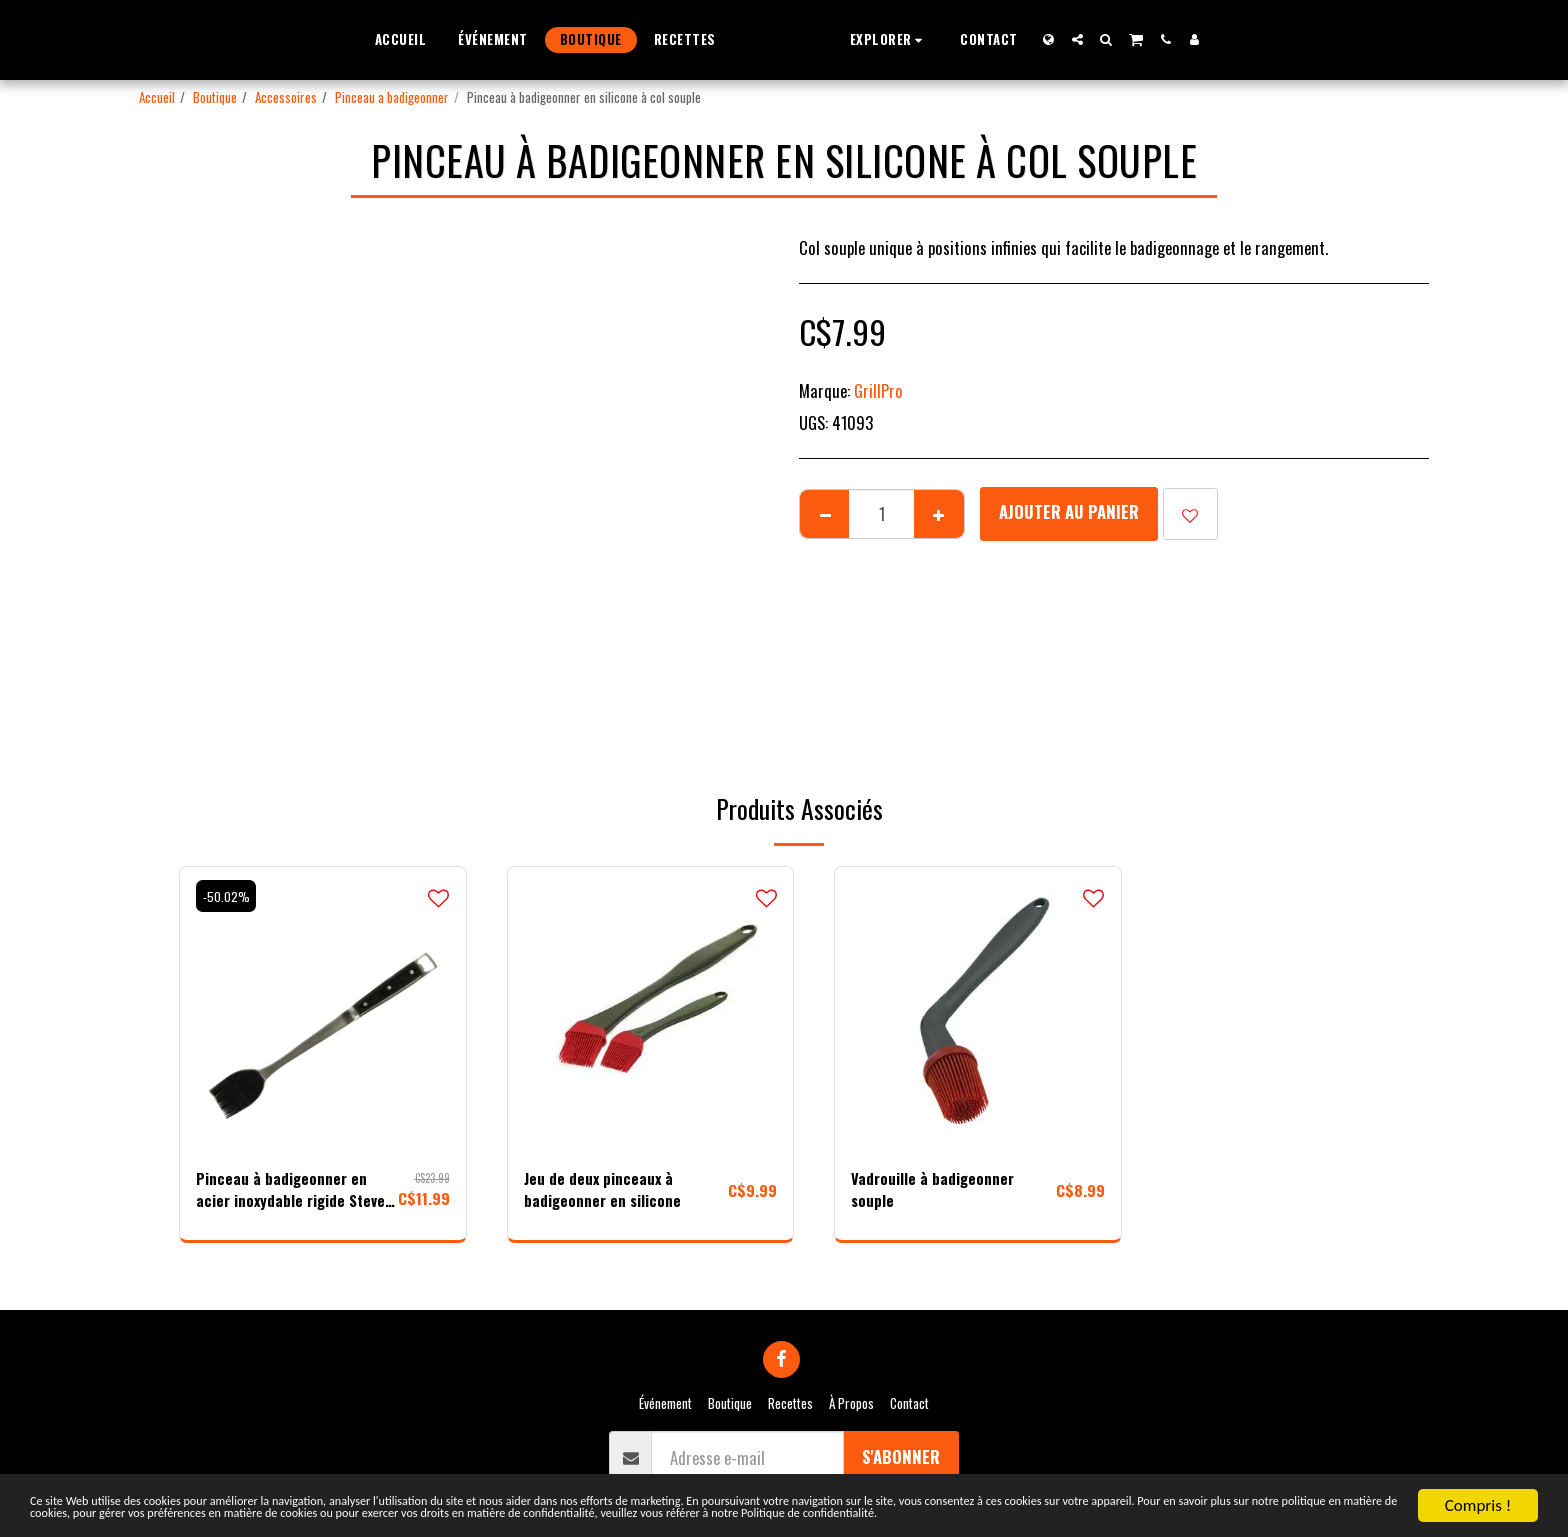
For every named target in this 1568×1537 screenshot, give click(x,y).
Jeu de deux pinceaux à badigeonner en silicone (604, 1192)
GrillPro (878, 390)
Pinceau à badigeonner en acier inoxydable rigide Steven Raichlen (283, 1193)
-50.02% (227, 896)
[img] (323, 1010)
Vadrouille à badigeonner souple (936, 1192)
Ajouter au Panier (1069, 511)
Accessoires (286, 97)
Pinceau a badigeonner (392, 97)
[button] (927, 39)
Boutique (215, 97)
